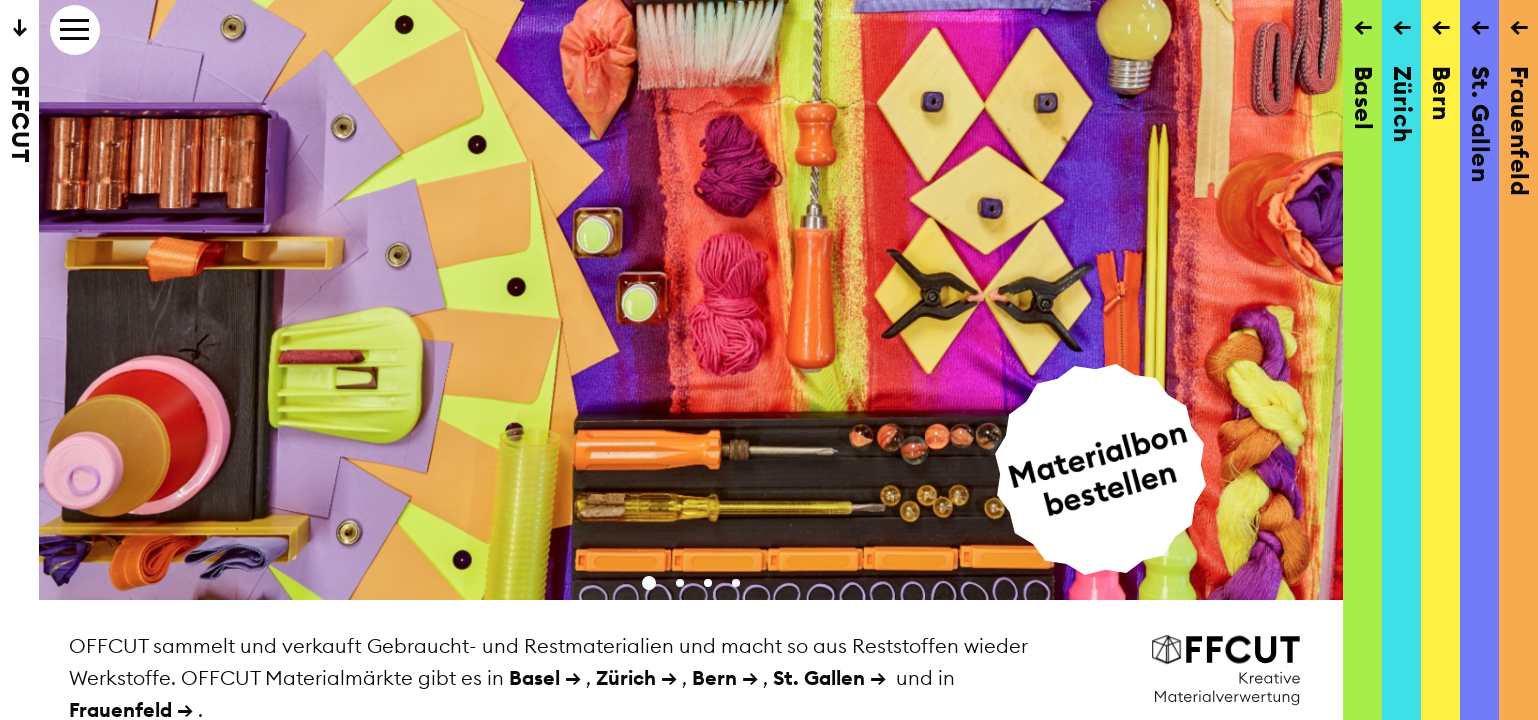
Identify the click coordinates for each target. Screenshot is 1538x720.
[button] (649, 583)
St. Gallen (819, 677)
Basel (534, 677)
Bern (714, 677)
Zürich (626, 677)
